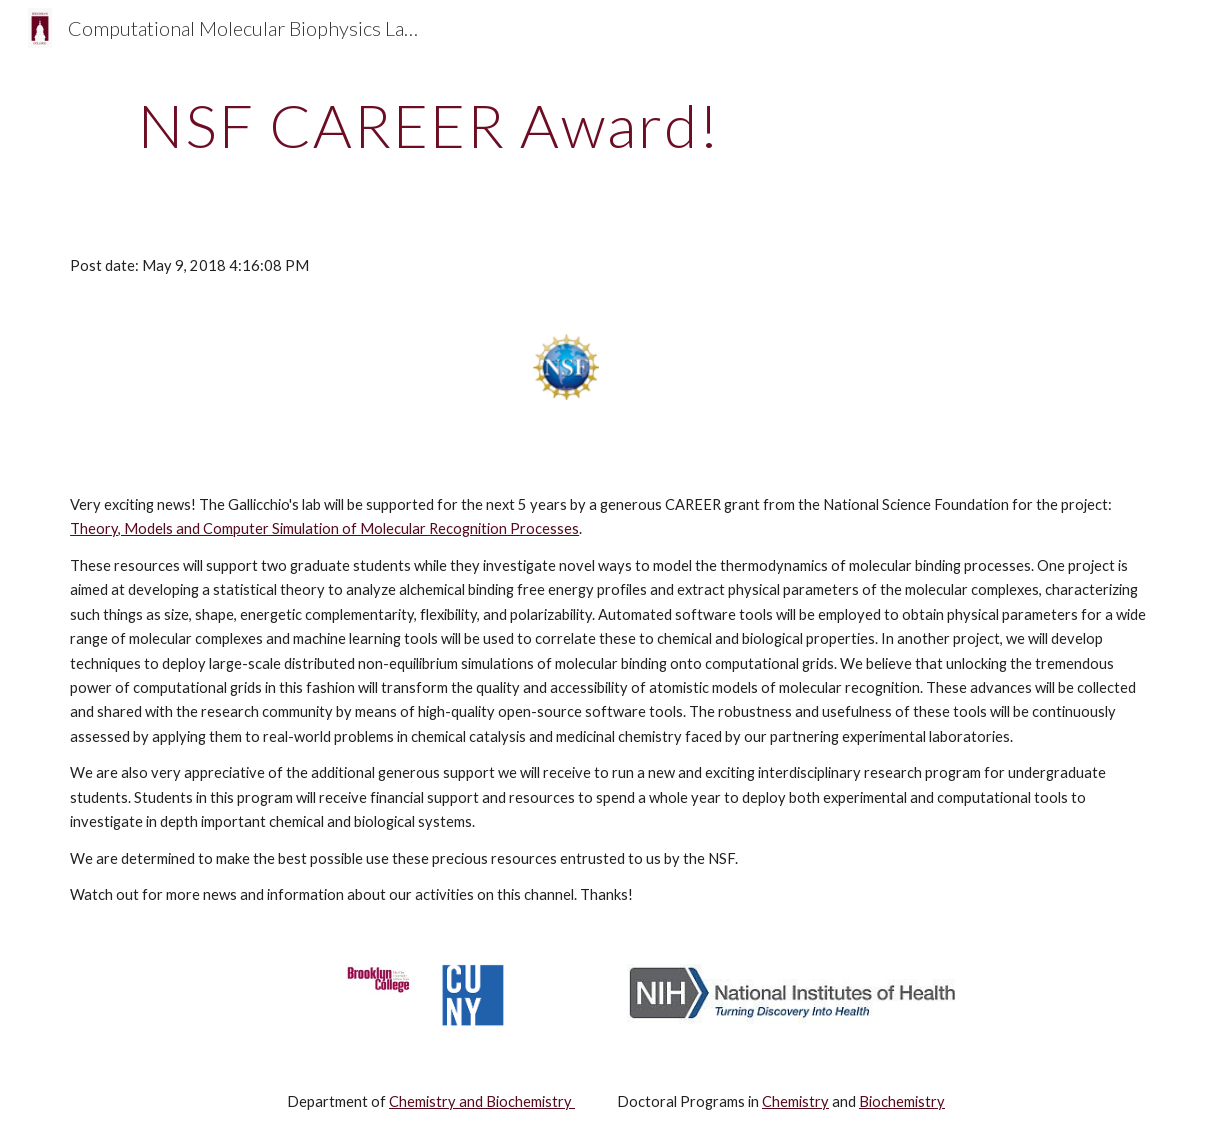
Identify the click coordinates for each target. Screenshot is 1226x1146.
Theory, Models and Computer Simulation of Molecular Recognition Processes (324, 528)
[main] (429, 125)
